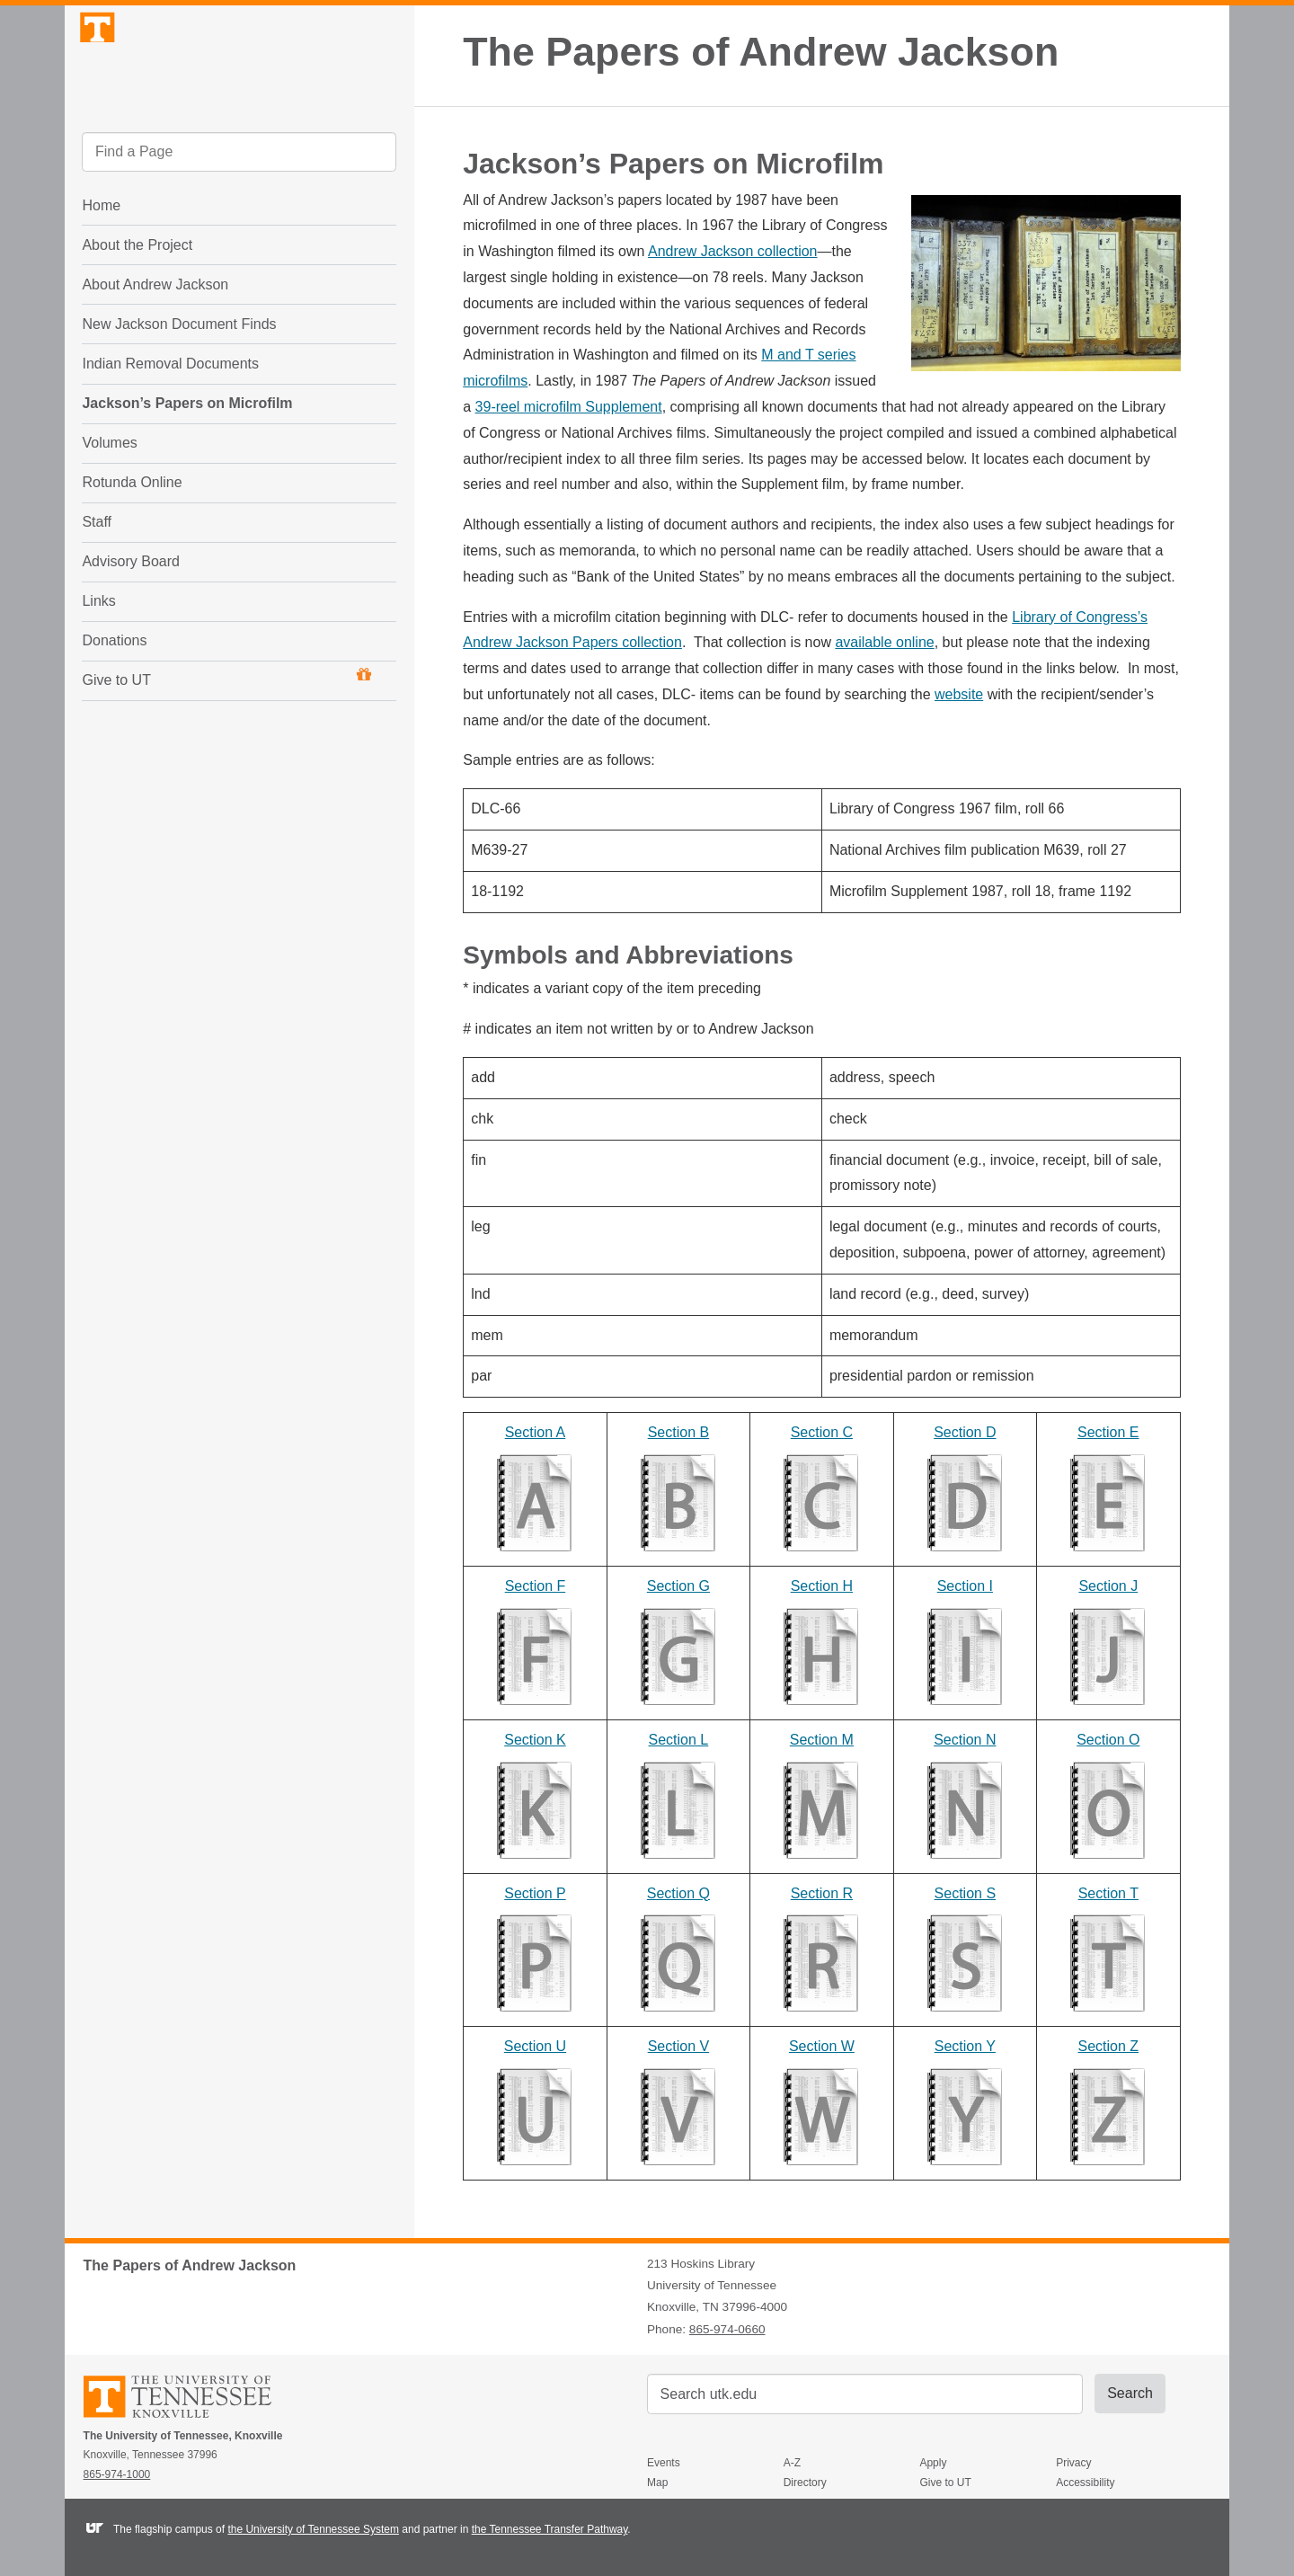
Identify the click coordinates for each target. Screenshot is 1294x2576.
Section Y (965, 2046)
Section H (822, 1586)
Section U (535, 2046)
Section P (534, 1893)
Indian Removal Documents (170, 413)
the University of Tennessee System (313, 2529)
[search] (239, 202)
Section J (1108, 1586)
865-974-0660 (727, 2329)
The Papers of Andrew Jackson (761, 51)
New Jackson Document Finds (179, 373)
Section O (1108, 1739)
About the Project (137, 294)
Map (657, 2482)
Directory (805, 2482)
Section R (822, 1893)
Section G (678, 1586)
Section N (965, 1739)
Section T (1108, 1893)
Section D (965, 1432)
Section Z (1108, 2046)
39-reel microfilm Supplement (568, 406)
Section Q (678, 1893)
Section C (822, 1432)
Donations (114, 689)
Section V (678, 2046)
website (959, 694)
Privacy (1073, 2462)
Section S (965, 1893)
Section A (535, 1432)
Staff (96, 571)
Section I (965, 1586)
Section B (678, 1432)
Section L (679, 1739)
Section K (534, 1739)
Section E (1108, 1432)
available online (884, 642)
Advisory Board (131, 610)
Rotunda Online (132, 531)
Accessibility (1085, 2482)
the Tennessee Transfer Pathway (550, 2529)
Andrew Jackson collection (733, 251)
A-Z (792, 2462)
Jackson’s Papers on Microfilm (187, 452)
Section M (822, 1739)
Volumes (109, 492)
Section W (822, 2046)
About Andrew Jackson (155, 334)
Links (98, 650)
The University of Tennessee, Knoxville (239, 84)
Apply (932, 2462)
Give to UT (226, 727)
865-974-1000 (117, 2474)
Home (101, 254)
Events (663, 2462)
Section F (535, 1586)
